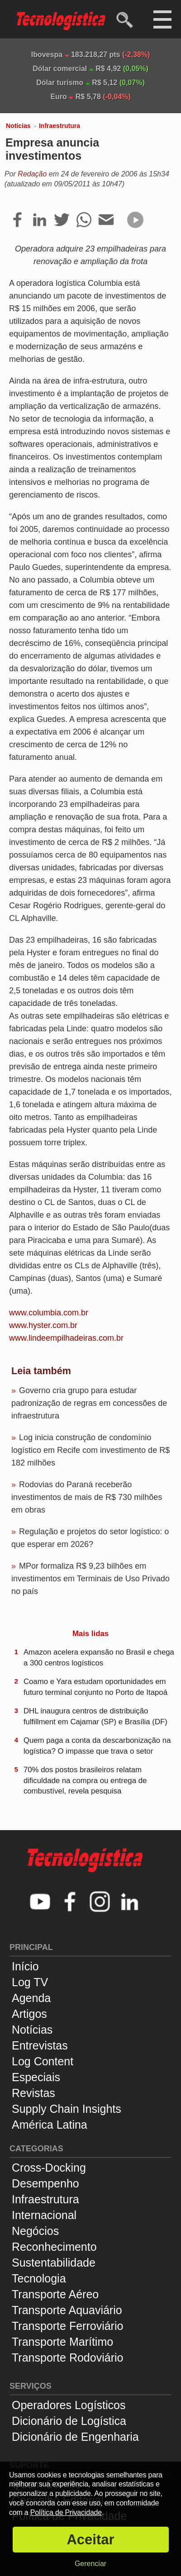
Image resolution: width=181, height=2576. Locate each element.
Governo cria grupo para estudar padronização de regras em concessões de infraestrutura (89, 1403)
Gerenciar (90, 2563)
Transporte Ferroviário (67, 2326)
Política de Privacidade (66, 2512)
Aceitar (90, 2540)
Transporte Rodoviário (67, 2357)
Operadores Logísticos (69, 2405)
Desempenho (45, 2183)
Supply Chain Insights (66, 2108)
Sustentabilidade (53, 2262)
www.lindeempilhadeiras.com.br (66, 1338)
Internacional (44, 2215)
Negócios (35, 2231)
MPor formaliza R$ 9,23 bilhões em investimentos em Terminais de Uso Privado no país (90, 1578)
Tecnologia (39, 2278)
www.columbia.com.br (48, 1312)
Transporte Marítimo (62, 2341)
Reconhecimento (54, 2246)
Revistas (33, 2093)
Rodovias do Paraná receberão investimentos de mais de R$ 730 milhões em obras (86, 1497)
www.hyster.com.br (43, 1325)
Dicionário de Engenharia (75, 2436)
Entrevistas (40, 2045)
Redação (32, 174)
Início (25, 1966)
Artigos (29, 2013)
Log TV (30, 1982)
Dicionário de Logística (69, 2421)
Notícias (18, 125)
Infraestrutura (59, 125)
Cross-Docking (49, 2167)
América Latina (49, 2124)
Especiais (36, 2077)
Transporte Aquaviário (67, 2310)
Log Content (42, 2061)
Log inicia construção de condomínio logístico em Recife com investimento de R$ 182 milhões (90, 1450)
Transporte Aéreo (55, 2294)
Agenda (31, 1998)
